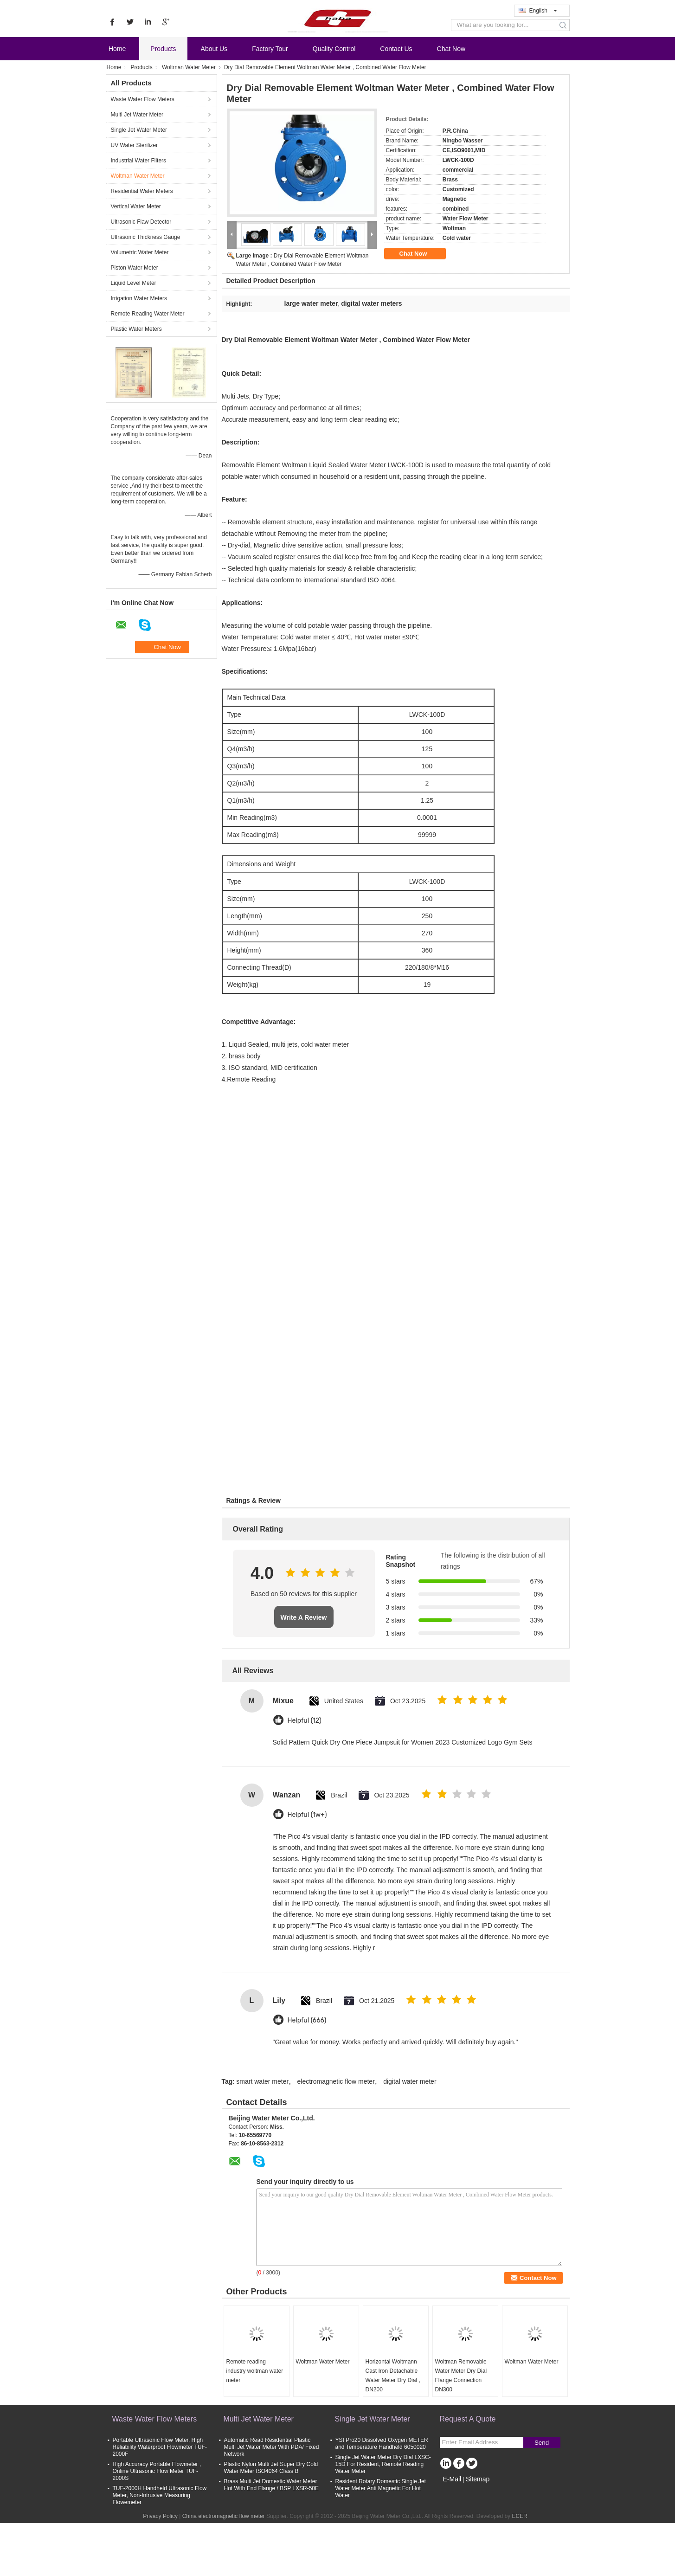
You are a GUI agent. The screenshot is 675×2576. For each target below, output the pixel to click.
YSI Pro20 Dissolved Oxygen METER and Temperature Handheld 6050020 (381, 2443)
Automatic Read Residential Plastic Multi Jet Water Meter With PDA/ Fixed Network (271, 2447)
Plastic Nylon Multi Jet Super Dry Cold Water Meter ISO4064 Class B (271, 2467)
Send (541, 2442)
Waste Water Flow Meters (142, 99)
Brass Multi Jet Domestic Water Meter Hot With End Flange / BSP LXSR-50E (271, 2485)
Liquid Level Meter (133, 283)
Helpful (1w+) (307, 1815)
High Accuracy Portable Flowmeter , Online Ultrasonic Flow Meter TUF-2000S (157, 2471)
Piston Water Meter (134, 267)
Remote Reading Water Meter (148, 313)
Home (117, 48)
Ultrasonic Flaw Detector (141, 222)
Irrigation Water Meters (139, 298)
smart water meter (262, 2081)
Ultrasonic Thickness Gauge (145, 237)
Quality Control (334, 48)
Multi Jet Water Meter (137, 114)
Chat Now (451, 48)
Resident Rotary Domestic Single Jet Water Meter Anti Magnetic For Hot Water (380, 2488)
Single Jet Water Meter (139, 130)
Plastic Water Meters (136, 329)
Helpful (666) (307, 2020)
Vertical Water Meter (136, 206)
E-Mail (452, 2479)
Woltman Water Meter (189, 67)
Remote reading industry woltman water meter (254, 2370)
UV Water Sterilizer (134, 145)
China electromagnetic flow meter (223, 2516)
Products (163, 48)
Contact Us (396, 48)
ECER (519, 2516)
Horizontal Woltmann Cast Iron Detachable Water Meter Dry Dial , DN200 (393, 2375)
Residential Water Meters (142, 191)
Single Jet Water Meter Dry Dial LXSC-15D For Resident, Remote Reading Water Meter (383, 2464)
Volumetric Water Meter (140, 252)
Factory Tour (270, 48)
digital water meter (409, 2081)
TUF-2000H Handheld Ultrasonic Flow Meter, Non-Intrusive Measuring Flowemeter (160, 2495)
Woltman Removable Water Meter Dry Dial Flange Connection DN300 (461, 2375)
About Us (214, 48)
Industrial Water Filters (139, 160)
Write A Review (304, 1617)
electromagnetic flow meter (336, 2081)
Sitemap (477, 2479)
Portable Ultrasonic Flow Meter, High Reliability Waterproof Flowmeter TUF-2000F (160, 2447)
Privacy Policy (160, 2516)
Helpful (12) (304, 1721)
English (543, 10)
